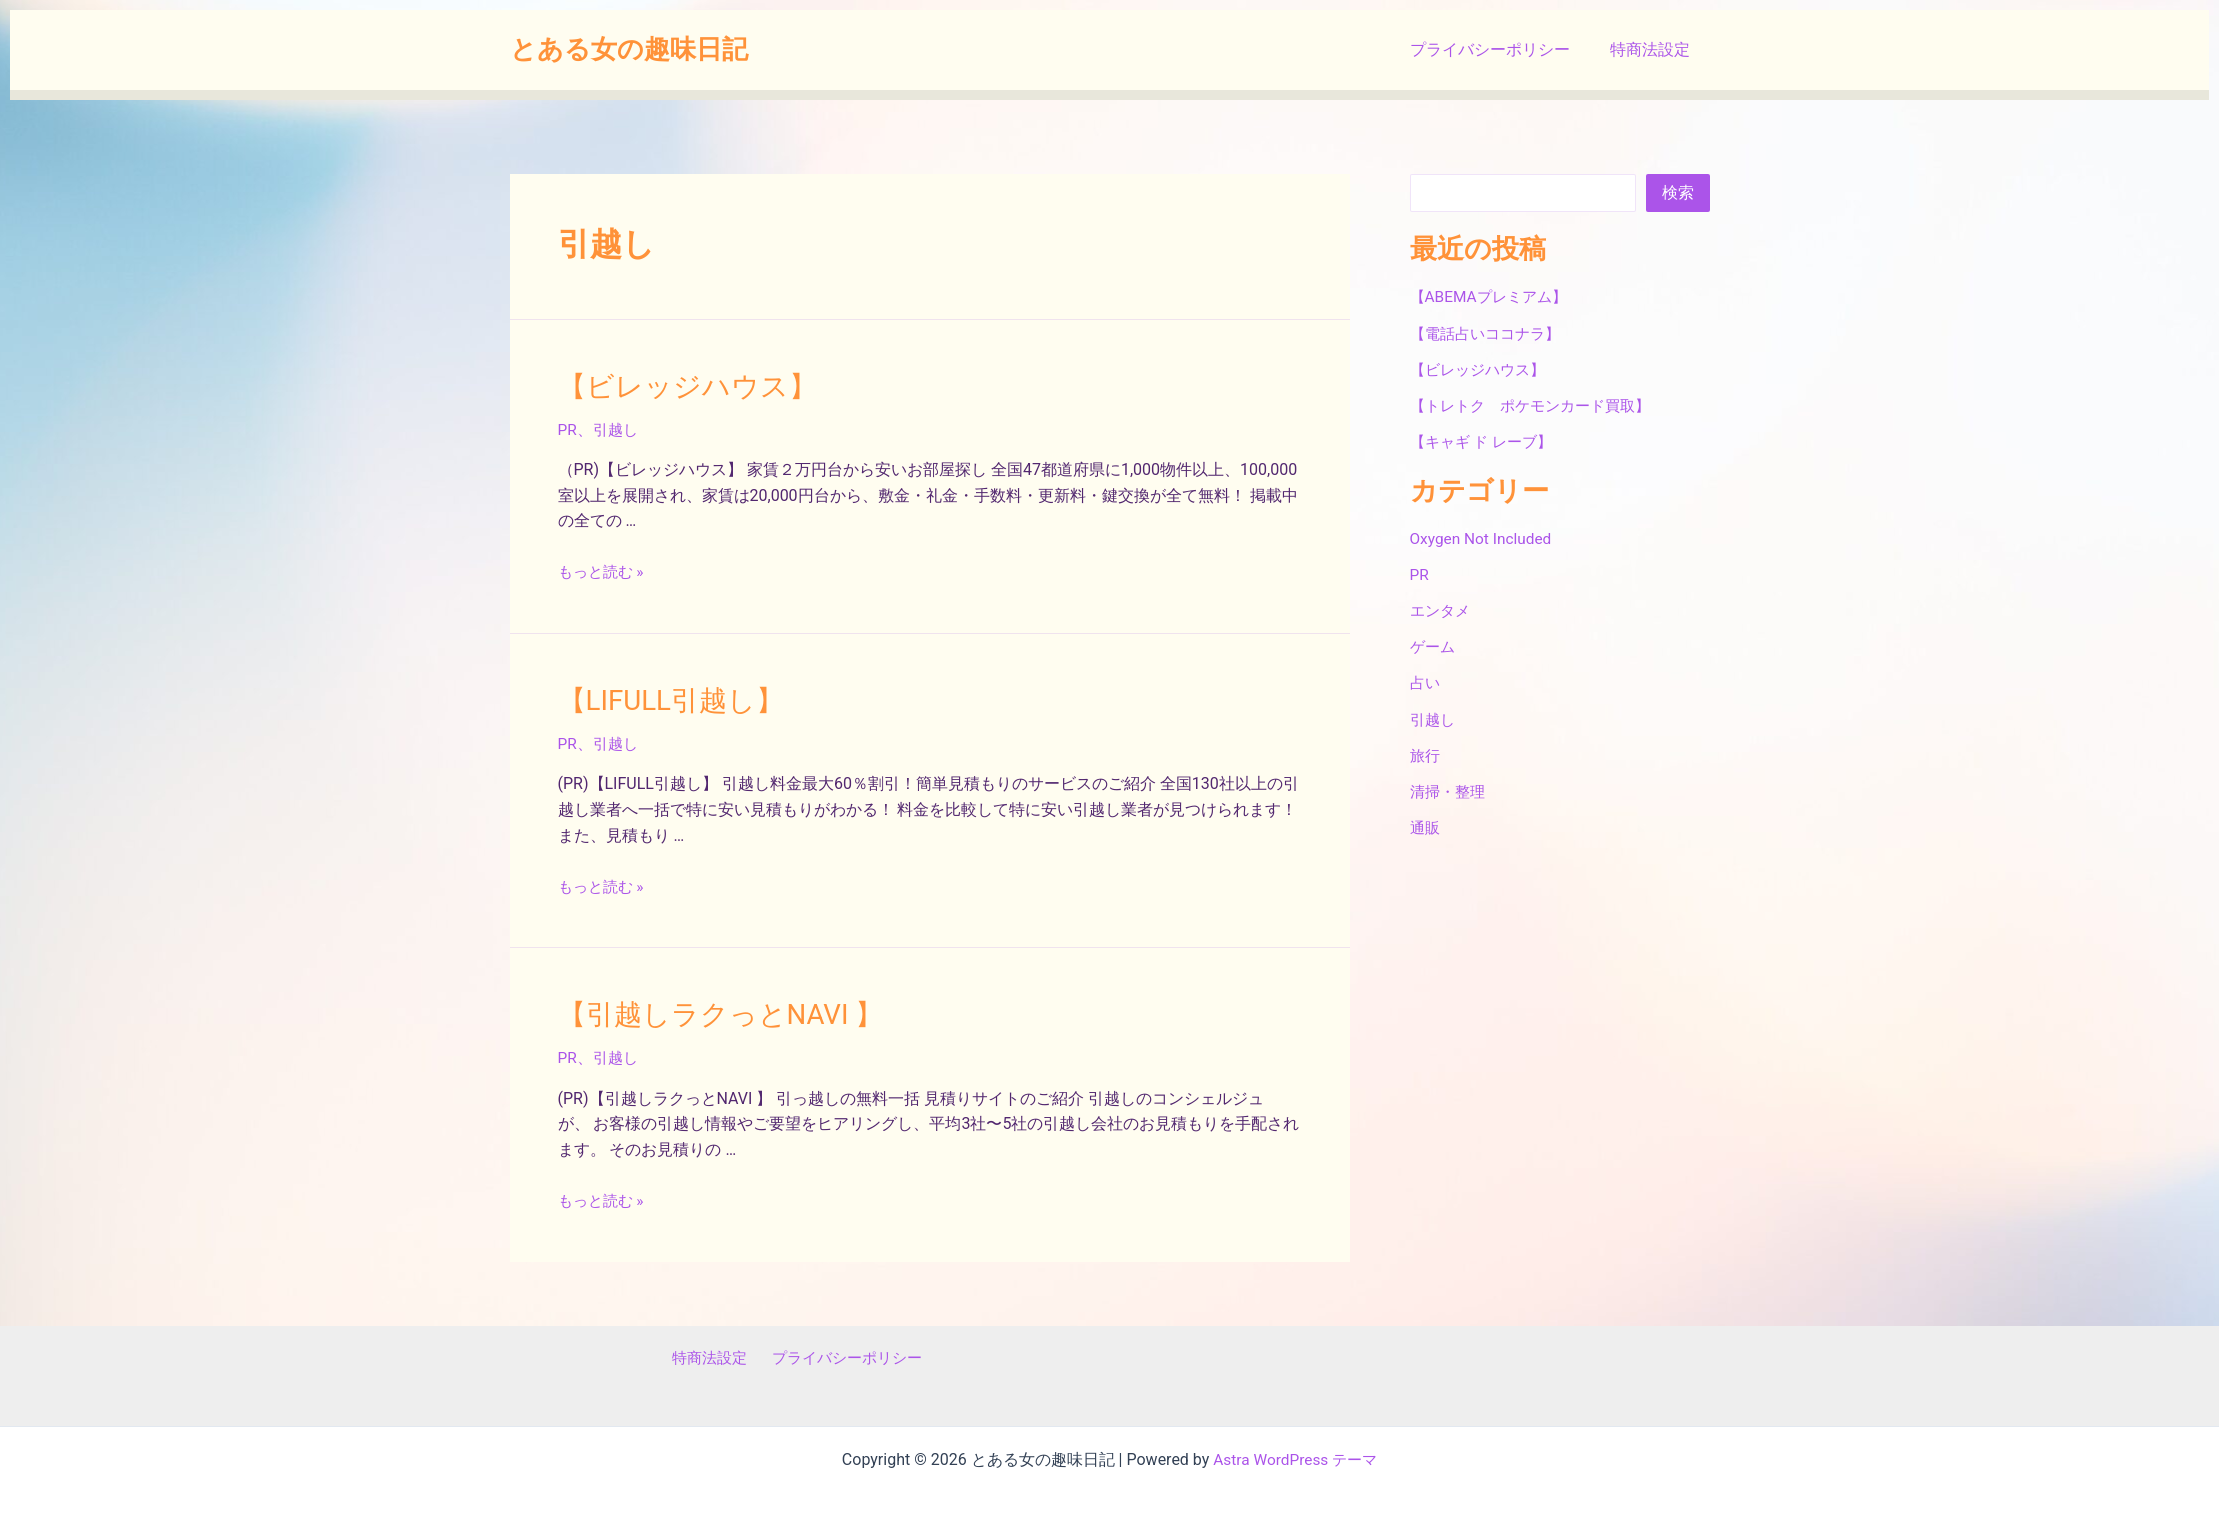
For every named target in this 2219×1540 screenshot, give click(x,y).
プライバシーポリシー (1502, 49)
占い (1426, 681)
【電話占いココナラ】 (1490, 332)
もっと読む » (603, 569)
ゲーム (1434, 645)
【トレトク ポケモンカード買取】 (1538, 404)
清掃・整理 (1450, 789)
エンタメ (1442, 609)
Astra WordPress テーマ (1295, 1452)
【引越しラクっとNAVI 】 (710, 1009)
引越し (617, 427)
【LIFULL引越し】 (663, 697)
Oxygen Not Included (1483, 537)
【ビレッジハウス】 (678, 385)
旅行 (1426, 753)
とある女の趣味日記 (629, 49)
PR (568, 427)
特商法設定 (1654, 49)
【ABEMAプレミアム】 (1493, 296)
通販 (1426, 825)
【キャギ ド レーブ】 (1486, 440)
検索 (1678, 192)
